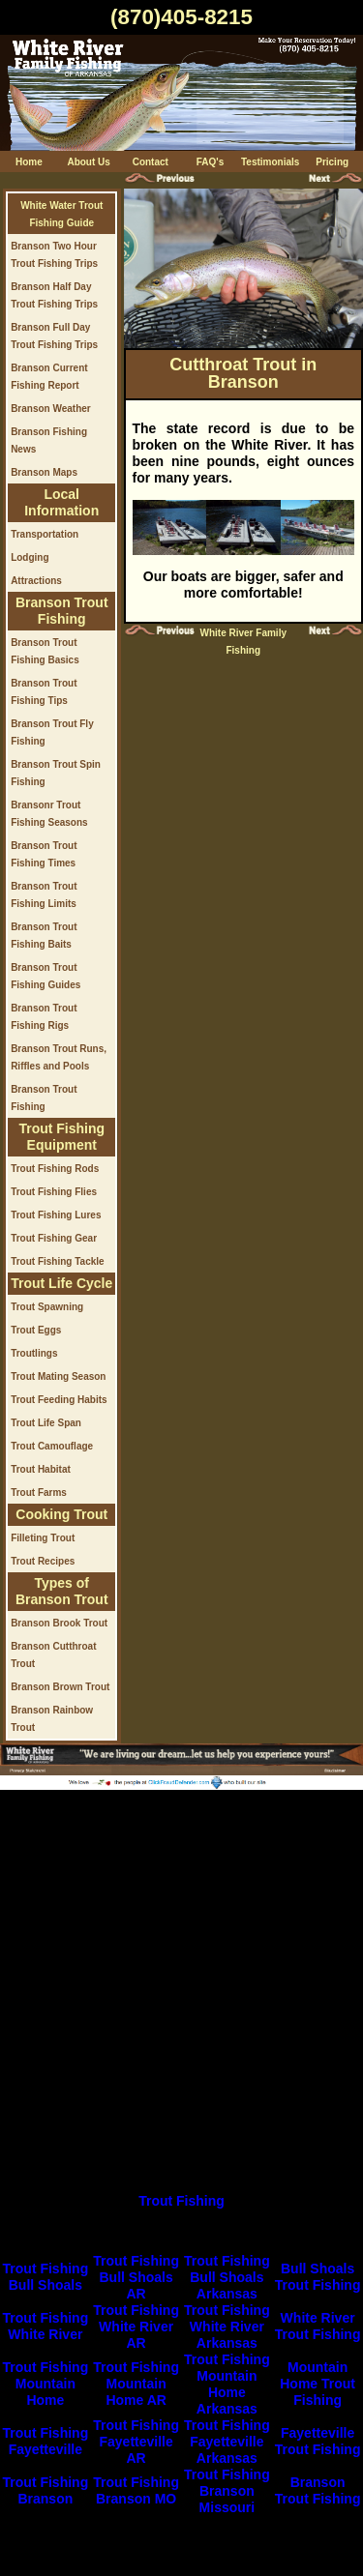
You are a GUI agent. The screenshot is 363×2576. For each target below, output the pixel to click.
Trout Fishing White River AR (136, 2326)
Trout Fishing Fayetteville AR (136, 2441)
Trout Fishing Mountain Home (46, 2383)
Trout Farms (39, 1492)
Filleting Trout (43, 1538)
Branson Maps (44, 472)
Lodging (29, 557)
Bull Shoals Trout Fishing (318, 2277)
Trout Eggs (36, 1330)
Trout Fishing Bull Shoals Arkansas (227, 2277)
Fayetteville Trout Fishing (318, 2441)
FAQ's (211, 162)
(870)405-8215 (181, 17)
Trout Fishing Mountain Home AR (136, 2383)
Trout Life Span (46, 1423)
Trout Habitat (41, 1469)
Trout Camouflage (52, 1446)
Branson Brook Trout (59, 1623)
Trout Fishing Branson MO (136, 2490)
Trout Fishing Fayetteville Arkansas (227, 2441)
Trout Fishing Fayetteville (46, 2441)
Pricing (332, 162)
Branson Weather (51, 408)
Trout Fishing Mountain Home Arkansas (227, 2384)
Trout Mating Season (58, 1376)
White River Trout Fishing (318, 2326)
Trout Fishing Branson (46, 2490)
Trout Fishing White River (46, 2326)
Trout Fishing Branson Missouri (227, 2491)
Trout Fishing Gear (54, 1238)
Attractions (36, 580)
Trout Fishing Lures (56, 1215)
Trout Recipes (43, 1561)
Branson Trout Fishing (318, 2490)
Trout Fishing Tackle (58, 1261)
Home (29, 162)
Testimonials (270, 162)
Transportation (44, 534)
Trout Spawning (47, 1307)
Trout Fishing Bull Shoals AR (136, 2277)
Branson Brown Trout (60, 1687)
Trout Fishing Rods (55, 1168)
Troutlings (34, 1353)
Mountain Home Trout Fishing (317, 2383)
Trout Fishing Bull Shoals (46, 2277)
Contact (150, 162)
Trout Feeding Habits (58, 1399)
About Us (88, 162)
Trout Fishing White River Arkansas (227, 2326)
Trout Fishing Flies (54, 1191)
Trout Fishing (181, 2201)
